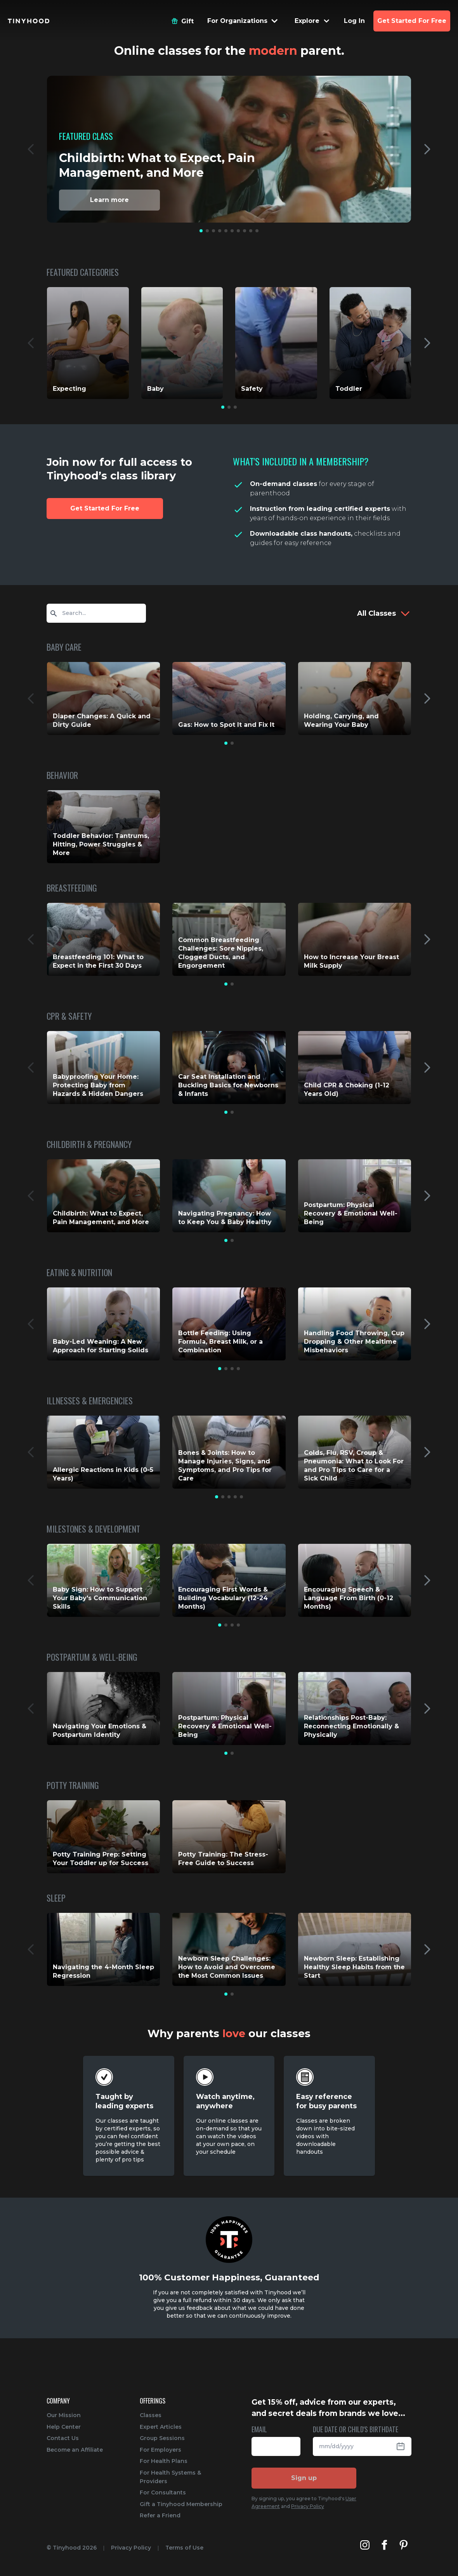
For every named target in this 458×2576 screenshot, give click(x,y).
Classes (150, 2415)
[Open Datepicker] (403, 2446)
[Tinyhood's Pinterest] (403, 2545)
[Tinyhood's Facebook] (384, 2545)
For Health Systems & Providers (170, 2477)
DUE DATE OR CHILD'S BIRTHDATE (355, 2429)
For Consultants (163, 2492)
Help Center (64, 2426)
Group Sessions (162, 2438)
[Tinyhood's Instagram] (365, 2545)
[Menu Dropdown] (243, 21)
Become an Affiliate (75, 2449)
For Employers (160, 2449)
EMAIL (259, 2429)
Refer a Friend (160, 2515)
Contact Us (63, 2438)
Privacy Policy (307, 2506)
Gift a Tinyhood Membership (181, 2504)
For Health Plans (163, 2461)
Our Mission (64, 2415)
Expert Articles (161, 2426)
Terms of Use (184, 2547)
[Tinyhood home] (28, 21)
